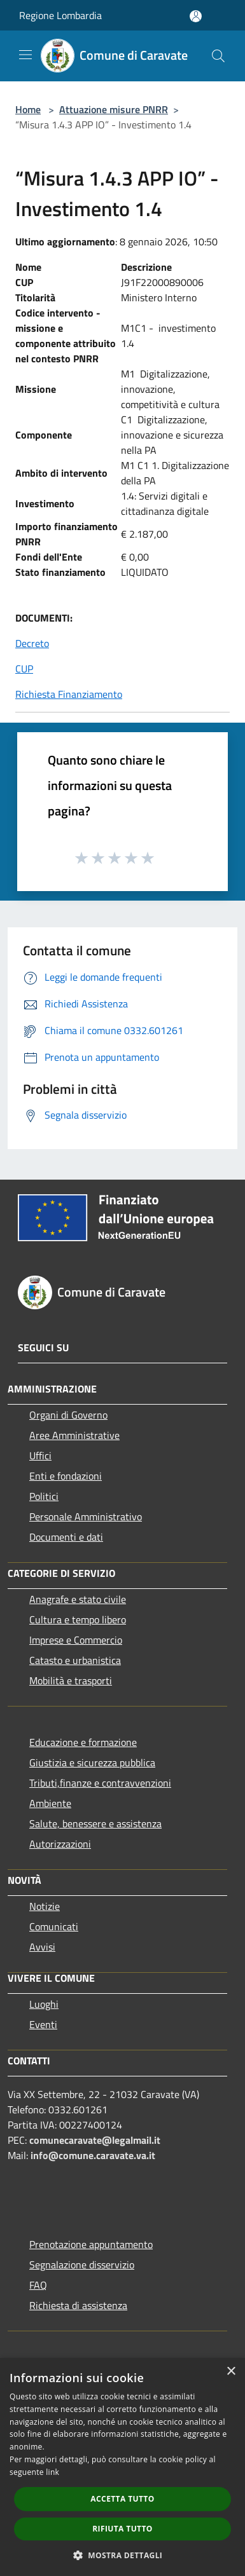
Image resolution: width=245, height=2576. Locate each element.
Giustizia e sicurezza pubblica (92, 1762)
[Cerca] (218, 56)
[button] (123, 2555)
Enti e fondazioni (65, 1475)
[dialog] (122, 2467)
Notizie (44, 1906)
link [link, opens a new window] (52, 2472)
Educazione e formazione (83, 1742)
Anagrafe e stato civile (77, 1599)
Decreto (32, 643)
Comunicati (53, 1926)
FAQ (38, 2285)
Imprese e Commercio (75, 1639)
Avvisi (42, 1946)
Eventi (43, 2024)
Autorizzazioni (60, 1843)
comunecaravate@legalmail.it (94, 2140)
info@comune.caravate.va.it (93, 2155)
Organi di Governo (68, 1414)
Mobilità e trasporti (70, 1680)
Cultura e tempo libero (77, 1619)
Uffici (40, 1455)
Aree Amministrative (74, 1435)
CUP (24, 668)
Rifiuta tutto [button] (122, 2528)
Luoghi (44, 2004)
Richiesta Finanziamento (68, 694)
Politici (44, 1496)
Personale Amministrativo (85, 1516)
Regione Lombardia (60, 15)
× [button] (230, 2371)
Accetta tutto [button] (122, 2498)
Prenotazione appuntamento (91, 2244)
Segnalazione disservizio (81, 2264)
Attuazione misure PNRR (113, 109)
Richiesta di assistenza (78, 2305)
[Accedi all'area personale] (195, 16)
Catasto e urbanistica (75, 1660)
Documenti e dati (66, 1536)
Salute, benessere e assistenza (95, 1823)
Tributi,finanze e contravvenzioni (100, 1782)
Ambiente (50, 1803)
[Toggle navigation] (25, 54)
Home (28, 109)
